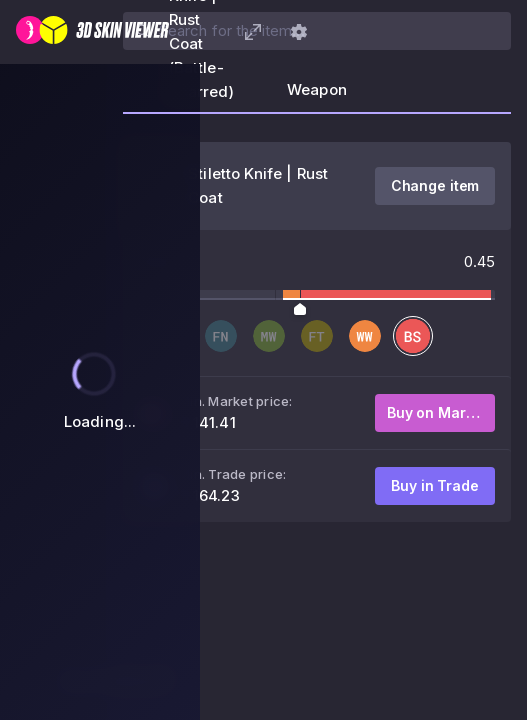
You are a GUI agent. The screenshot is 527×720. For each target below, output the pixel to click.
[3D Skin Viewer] (92, 32)
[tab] (317, 96)
